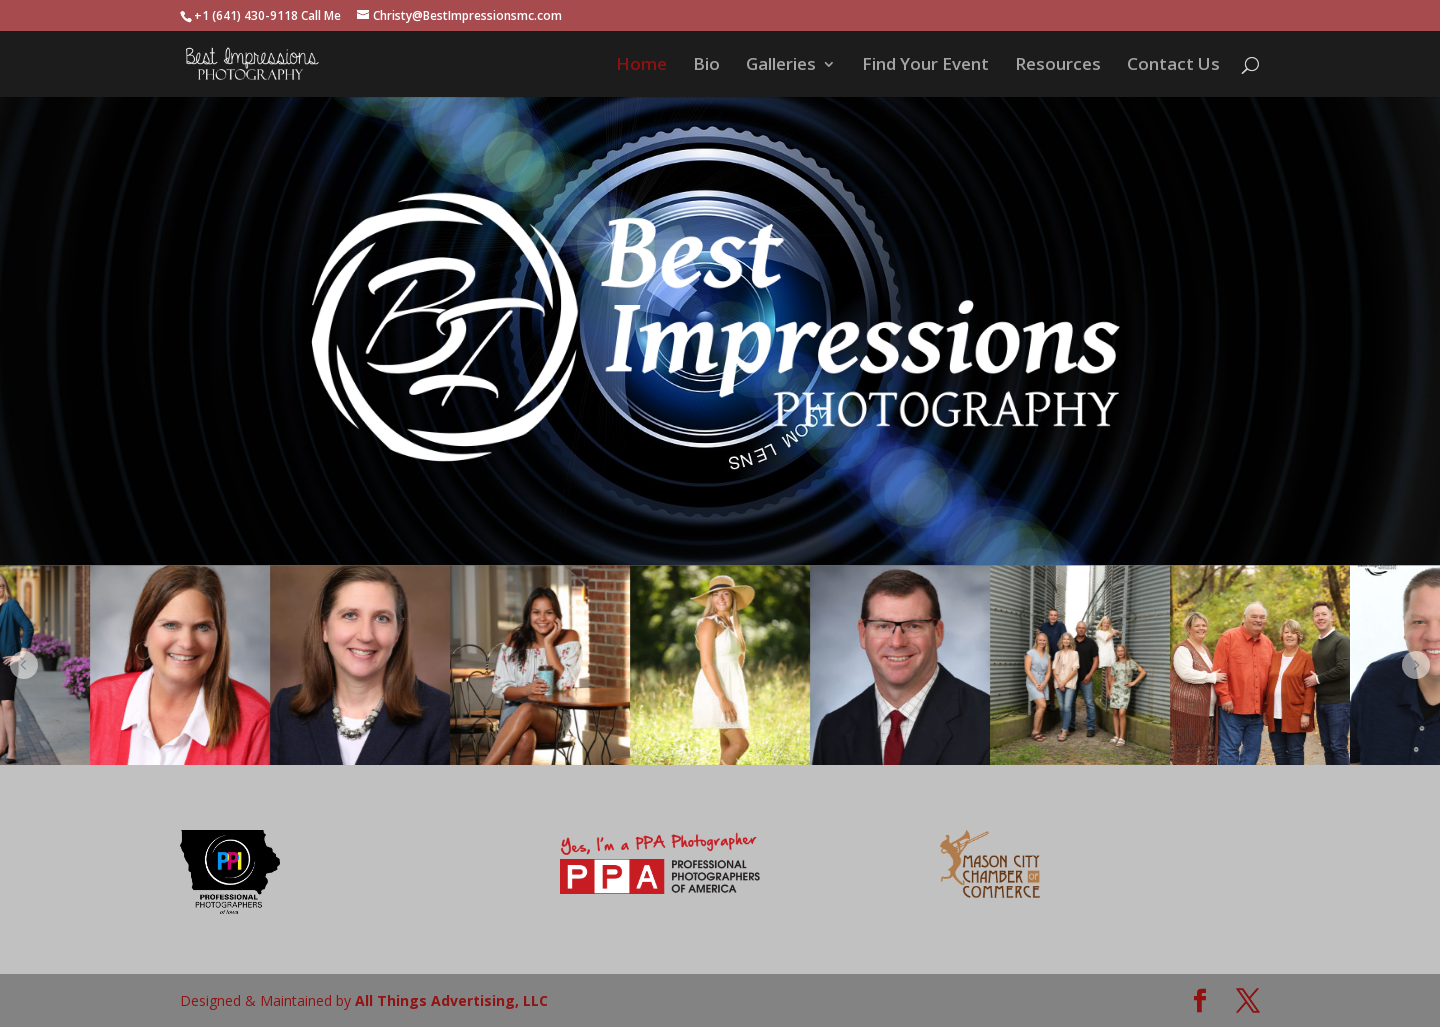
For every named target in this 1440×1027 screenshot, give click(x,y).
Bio (706, 66)
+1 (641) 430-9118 (246, 15)
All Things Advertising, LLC (451, 1000)
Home (641, 66)
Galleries (781, 66)
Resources (1058, 66)
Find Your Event (925, 66)
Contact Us (1173, 66)
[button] (24, 665)
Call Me (321, 15)
